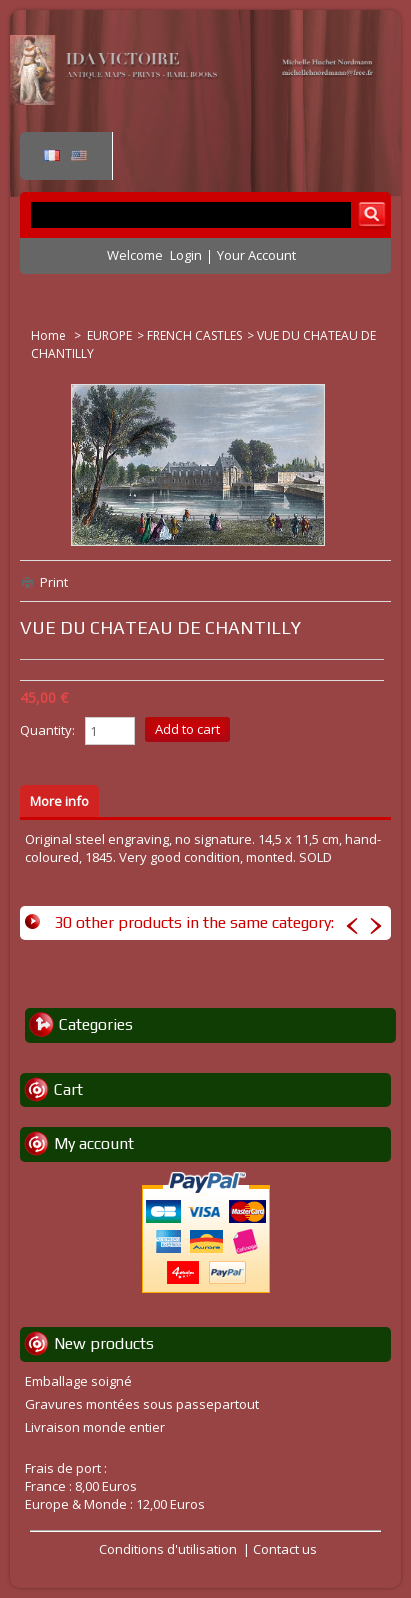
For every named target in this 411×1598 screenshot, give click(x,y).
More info (59, 801)
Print (54, 582)
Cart (68, 1089)
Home (50, 335)
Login (186, 255)
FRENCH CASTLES (194, 335)
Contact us (285, 1549)
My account (94, 1143)
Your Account (256, 255)
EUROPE (109, 335)
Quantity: (47, 730)
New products (104, 1343)
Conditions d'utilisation (168, 1549)
